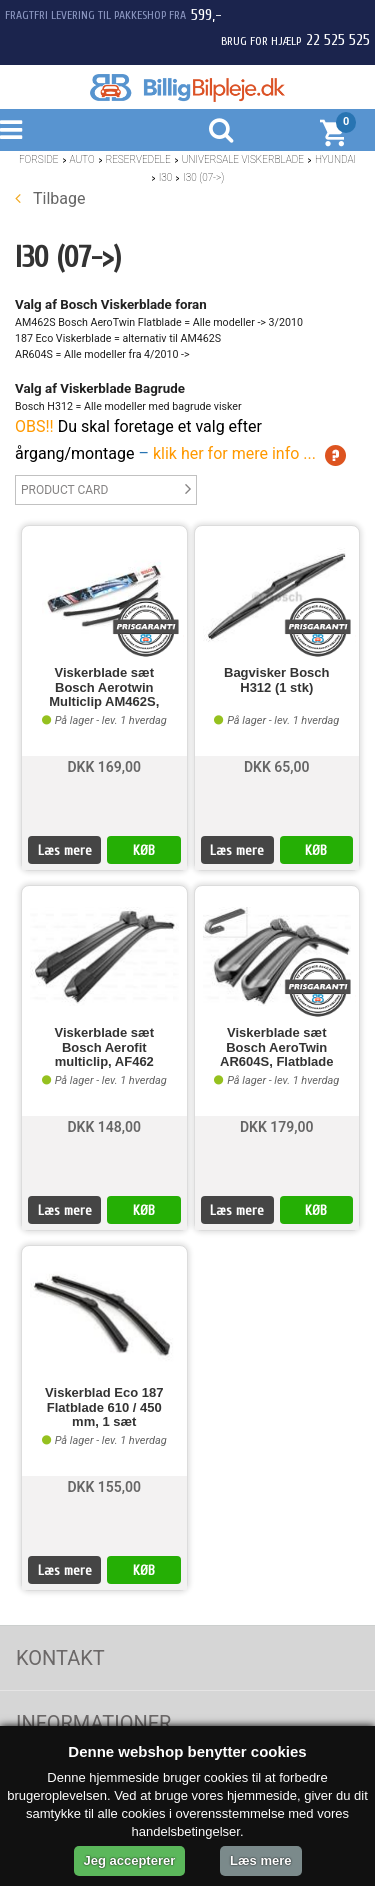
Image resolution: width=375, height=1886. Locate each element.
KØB (144, 850)
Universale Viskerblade (243, 159)
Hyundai (335, 159)
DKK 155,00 (104, 1487)
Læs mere (65, 850)
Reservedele (138, 159)
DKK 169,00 (104, 767)
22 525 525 (338, 40)
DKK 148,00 (104, 1127)
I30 (166, 177)
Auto (82, 159)
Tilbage (50, 198)
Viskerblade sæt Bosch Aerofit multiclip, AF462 (104, 1047)
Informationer (93, 1723)
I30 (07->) (203, 177)
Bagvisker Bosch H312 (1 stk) (277, 680)
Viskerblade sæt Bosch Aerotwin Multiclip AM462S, (104, 687)
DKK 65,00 (277, 767)
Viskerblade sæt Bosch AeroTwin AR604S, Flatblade (276, 1047)
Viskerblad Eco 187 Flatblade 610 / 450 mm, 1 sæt (104, 1407)
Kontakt (60, 1658)
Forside (39, 159)
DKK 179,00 (277, 1127)
